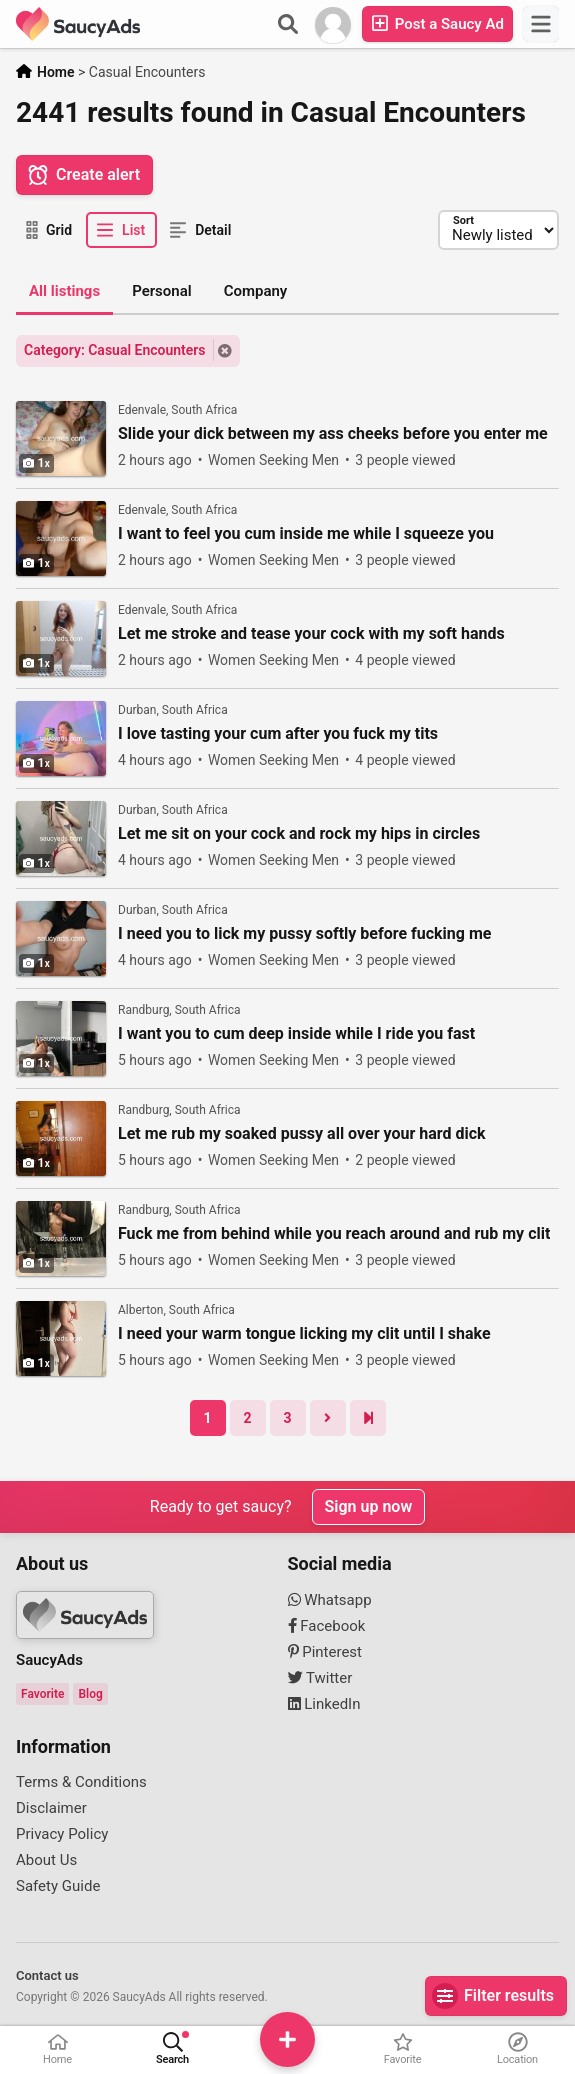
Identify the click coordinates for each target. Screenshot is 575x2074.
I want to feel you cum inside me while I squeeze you (306, 534)
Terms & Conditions (81, 1782)
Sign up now (369, 1506)
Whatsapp (330, 1600)
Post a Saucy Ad (437, 23)
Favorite (42, 1694)
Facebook (327, 1626)
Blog (90, 1694)
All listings (64, 291)
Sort (463, 220)
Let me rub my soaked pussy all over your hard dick (302, 1134)
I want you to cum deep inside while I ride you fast (296, 1034)
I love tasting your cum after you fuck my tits (278, 734)
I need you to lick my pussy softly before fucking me (304, 934)
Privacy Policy (62, 1834)
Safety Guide (58, 1886)
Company (256, 291)
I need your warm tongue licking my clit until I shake (304, 1334)
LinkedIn (324, 1704)
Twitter (320, 1678)
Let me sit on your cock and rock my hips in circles (299, 834)
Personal (162, 291)
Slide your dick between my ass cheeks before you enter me (333, 434)
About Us (46, 1860)
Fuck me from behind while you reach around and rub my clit (334, 1234)
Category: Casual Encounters (115, 350)
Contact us (47, 1975)
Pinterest (325, 1652)
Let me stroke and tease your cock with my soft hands (311, 634)
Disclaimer (51, 1808)
